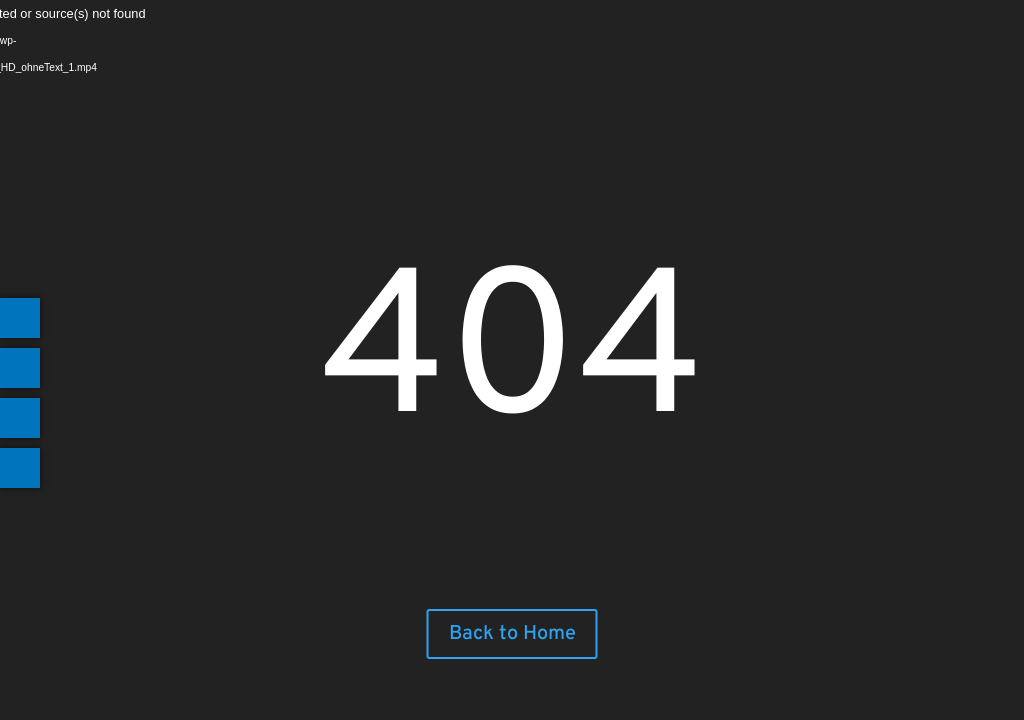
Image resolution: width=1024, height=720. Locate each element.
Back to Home (512, 634)
